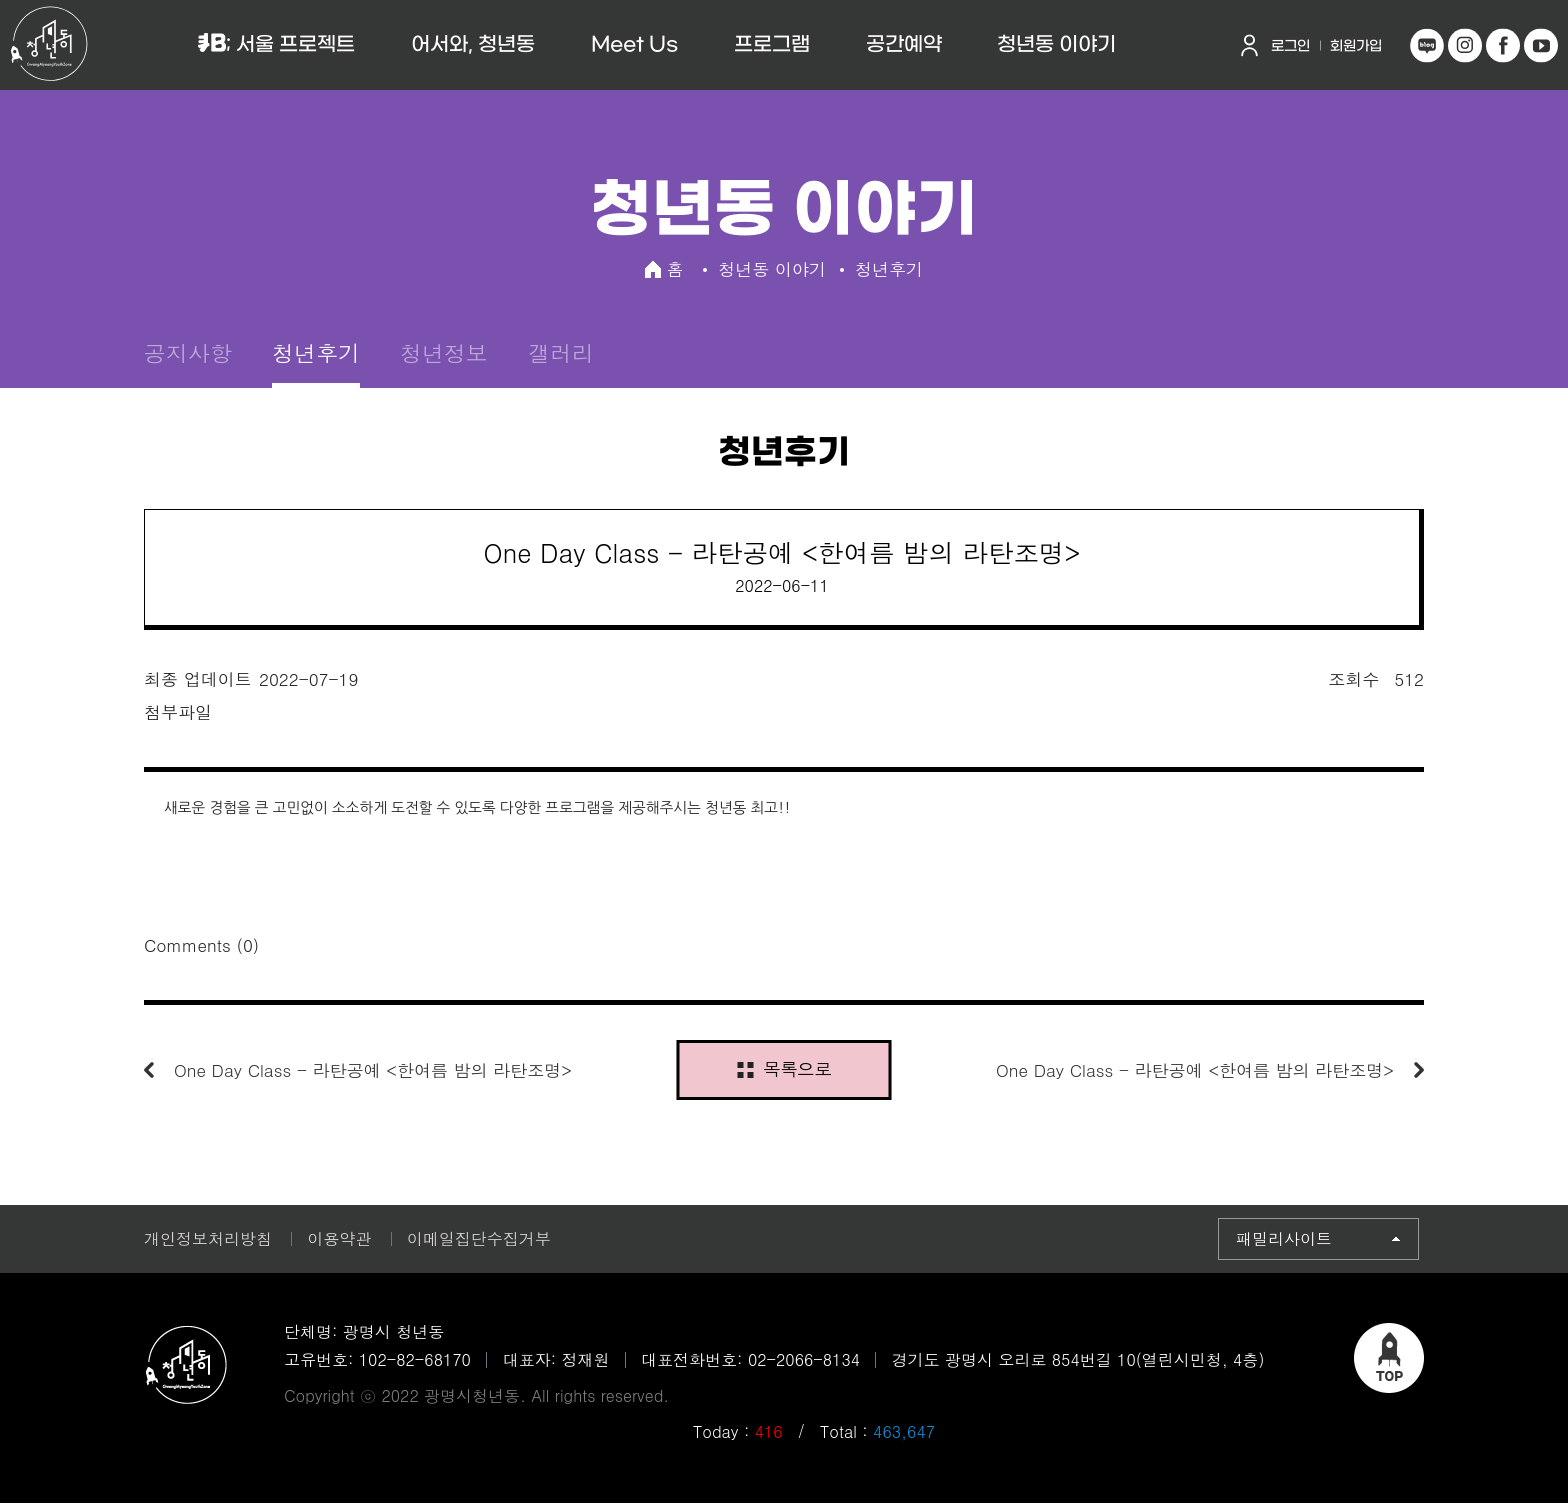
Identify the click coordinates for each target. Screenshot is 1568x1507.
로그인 (1290, 46)
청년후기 (316, 354)
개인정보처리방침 (208, 1242)
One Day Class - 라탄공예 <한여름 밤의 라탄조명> (373, 1074)
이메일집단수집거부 (479, 1242)
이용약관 (339, 1242)
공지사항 (188, 354)
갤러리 (561, 354)
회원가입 (1356, 46)
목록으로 (784, 1072)
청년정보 (444, 354)
